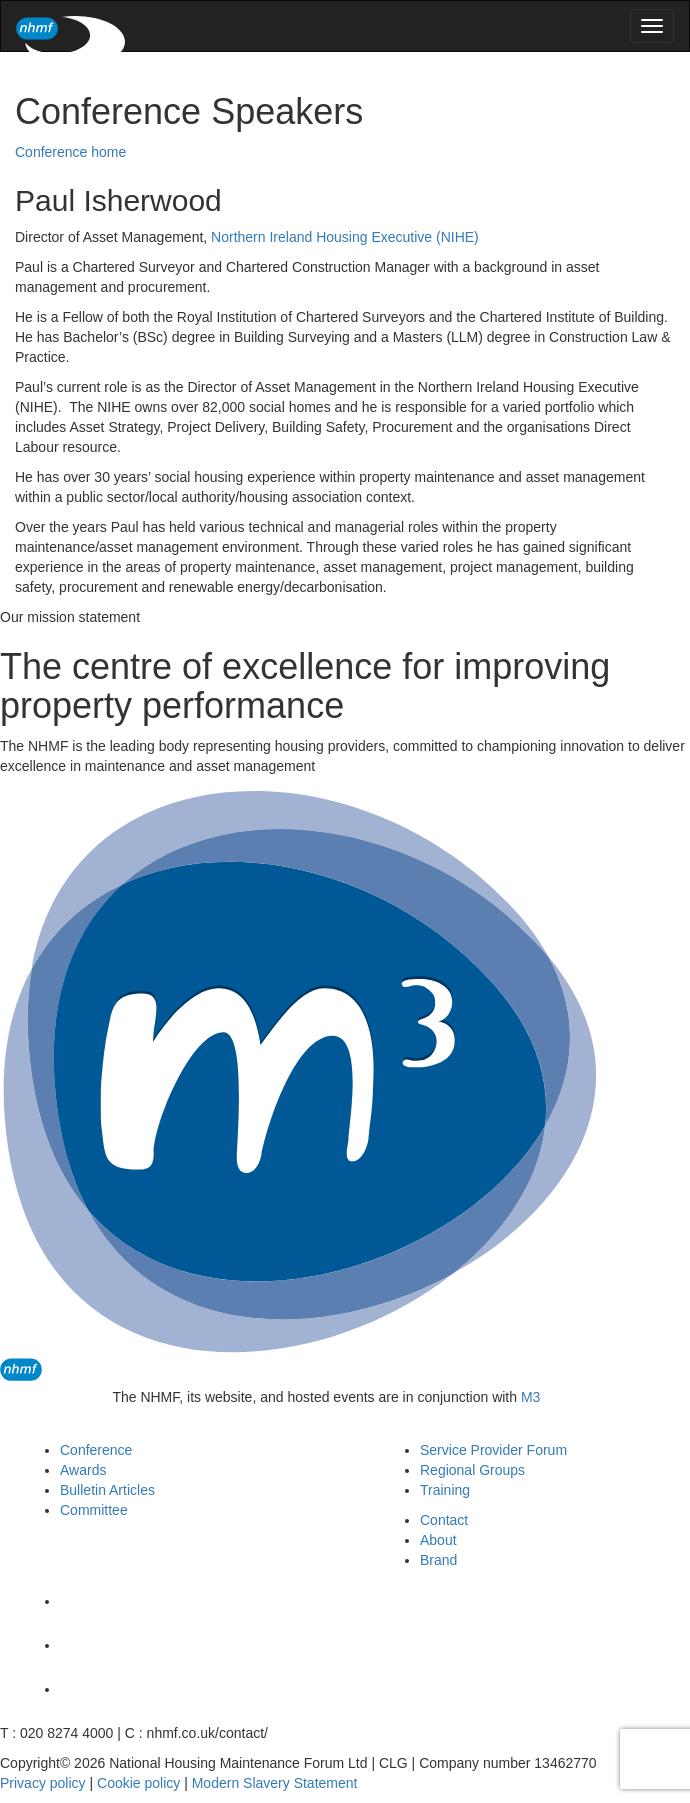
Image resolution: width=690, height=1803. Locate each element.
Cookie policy (138, 1783)
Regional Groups (472, 1470)
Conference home (70, 152)
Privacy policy (43, 1783)
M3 (530, 1397)
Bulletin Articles (107, 1490)
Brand (438, 1560)
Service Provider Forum (493, 1450)
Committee (94, 1510)
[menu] (652, 26)
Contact (444, 1520)
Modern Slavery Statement (275, 1783)
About (438, 1540)
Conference (96, 1450)
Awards (83, 1470)
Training (445, 1490)
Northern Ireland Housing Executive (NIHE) (345, 237)
